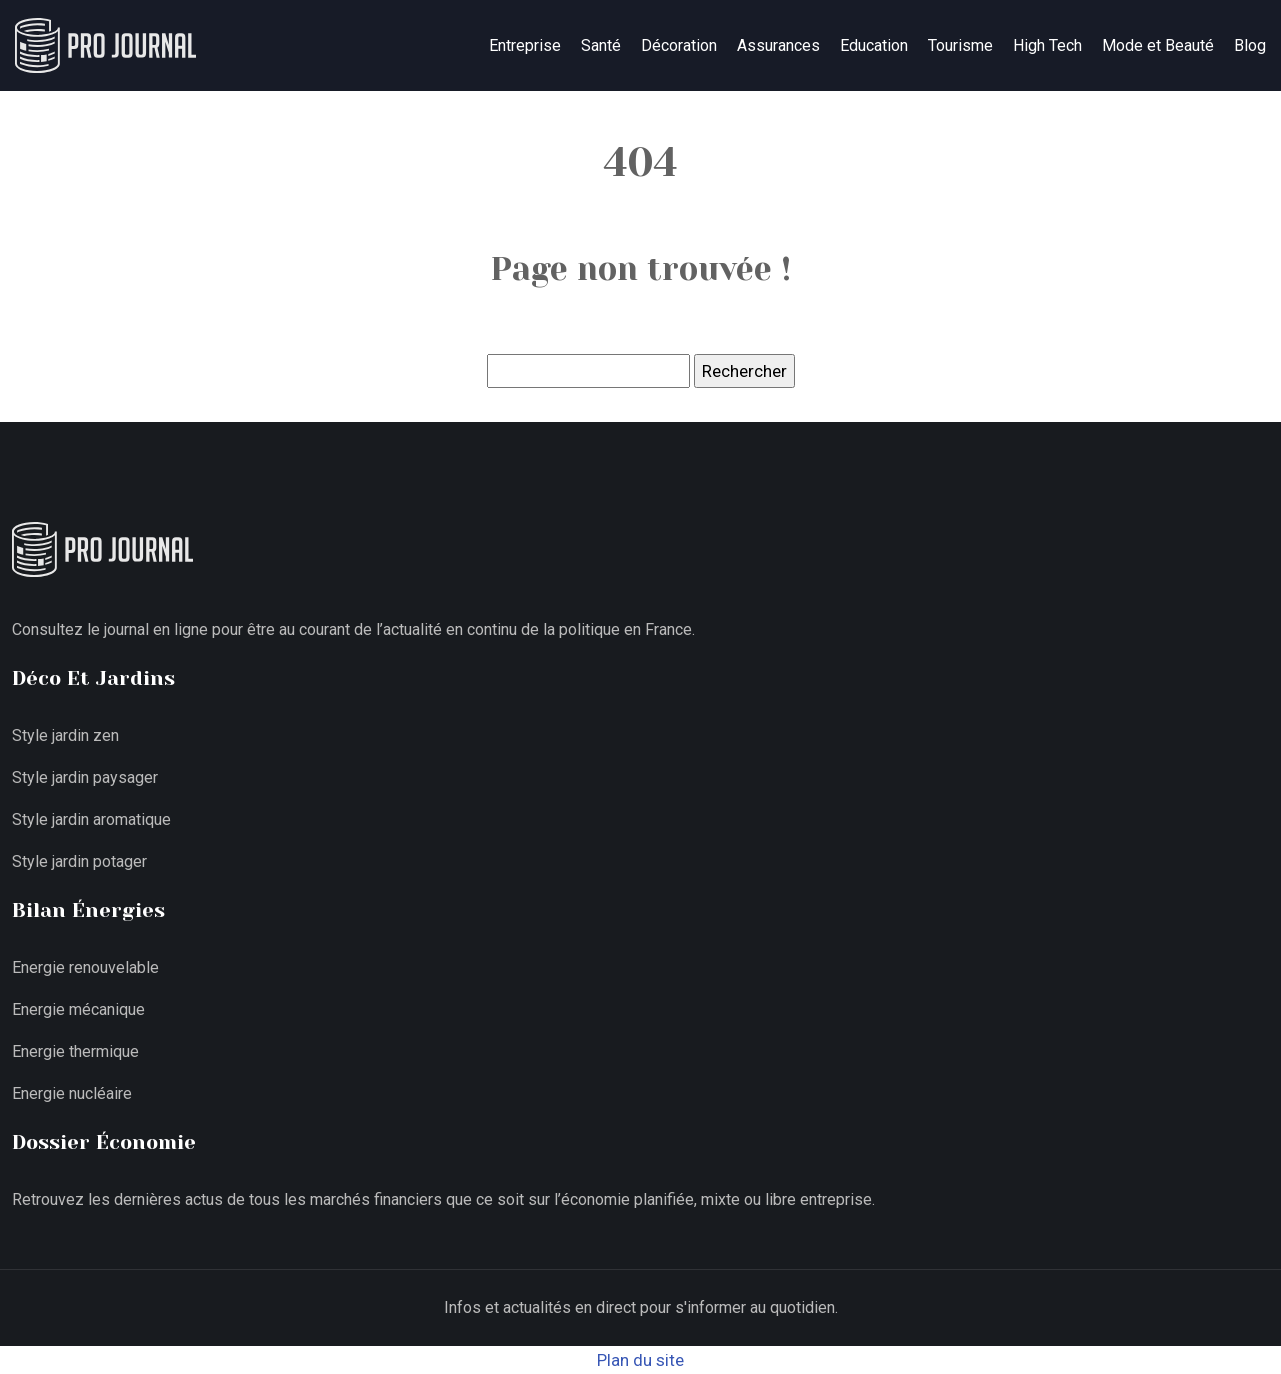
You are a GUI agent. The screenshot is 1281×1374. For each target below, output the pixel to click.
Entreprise (525, 45)
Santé (601, 45)
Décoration (679, 45)
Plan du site (640, 1360)
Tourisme (960, 45)
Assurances (778, 45)
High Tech (1047, 45)
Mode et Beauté (1158, 45)
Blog (1250, 45)
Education (874, 45)
